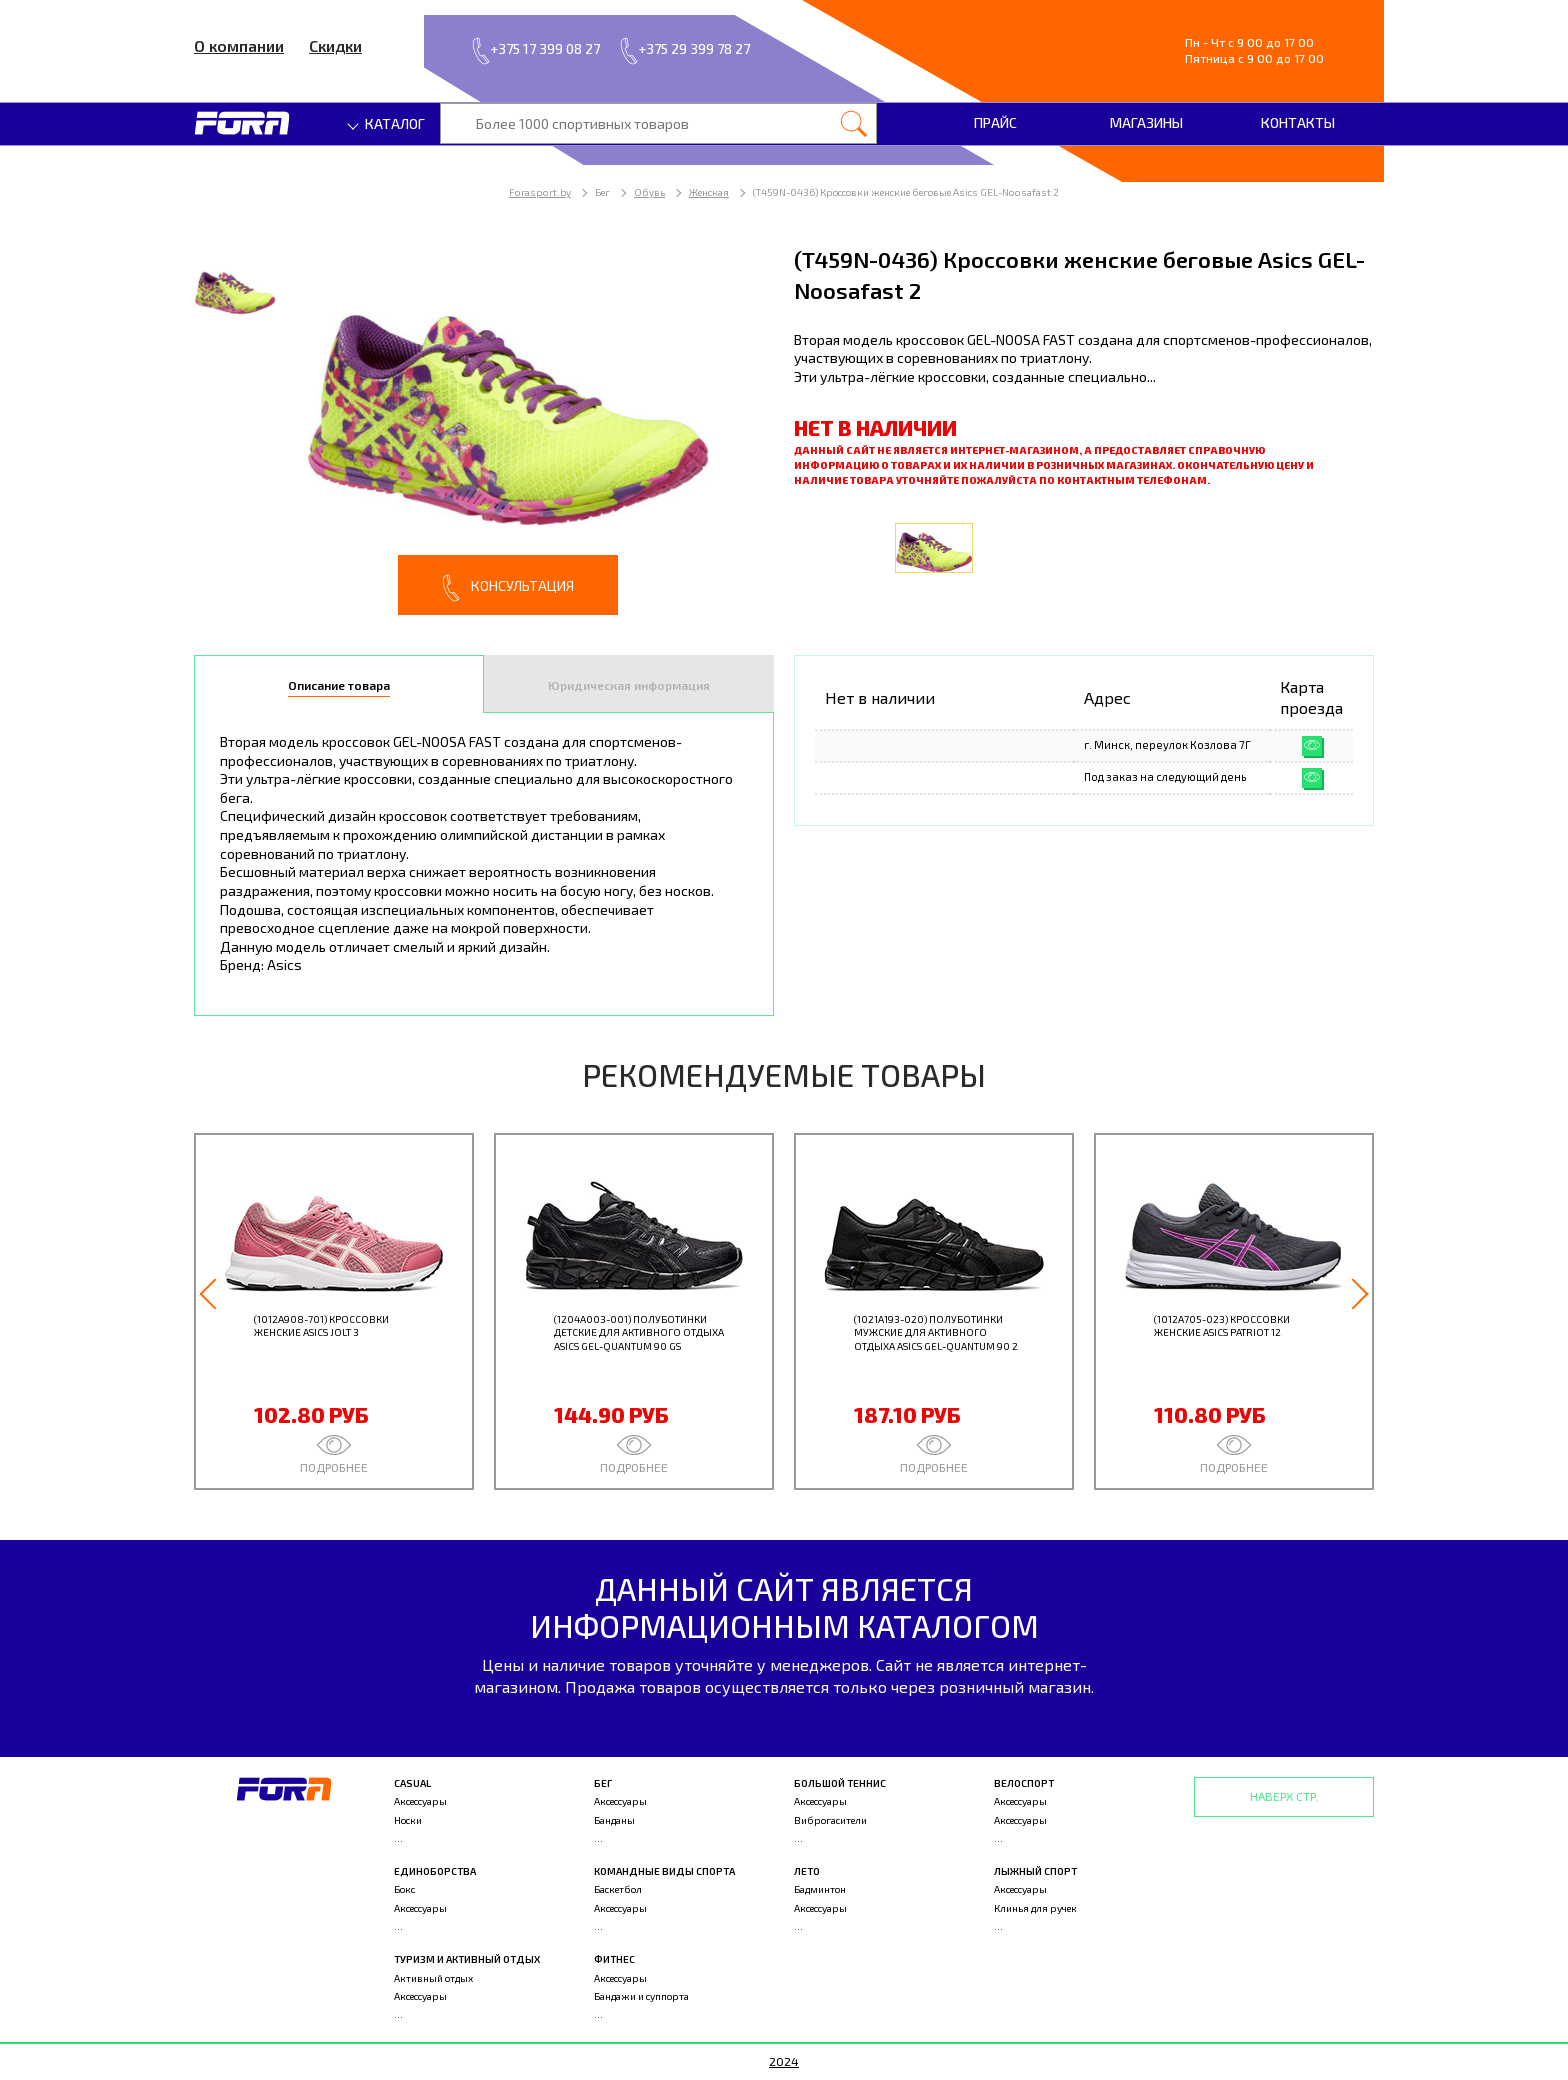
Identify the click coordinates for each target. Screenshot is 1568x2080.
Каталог (387, 123)
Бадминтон (820, 1889)
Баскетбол (618, 1889)
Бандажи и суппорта (641, 1996)
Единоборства (435, 1871)
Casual (412, 1783)
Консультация (508, 588)
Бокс (404, 1889)
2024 (784, 2061)
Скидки (335, 45)
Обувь (649, 192)
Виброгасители (830, 1820)
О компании (239, 45)
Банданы (614, 1820)
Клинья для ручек (1035, 1908)
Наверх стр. (1284, 1796)
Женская (709, 192)
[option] (484, 429)
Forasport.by (540, 192)
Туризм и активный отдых (467, 1959)
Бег (603, 1783)
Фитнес (614, 1959)
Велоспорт (1024, 1783)
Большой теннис (840, 1783)
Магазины (1146, 122)
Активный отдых (433, 1978)
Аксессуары (420, 1801)
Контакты (1298, 122)
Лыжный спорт (1035, 1871)
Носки (408, 1820)
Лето (807, 1871)
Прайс (995, 122)
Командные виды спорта (664, 1871)
